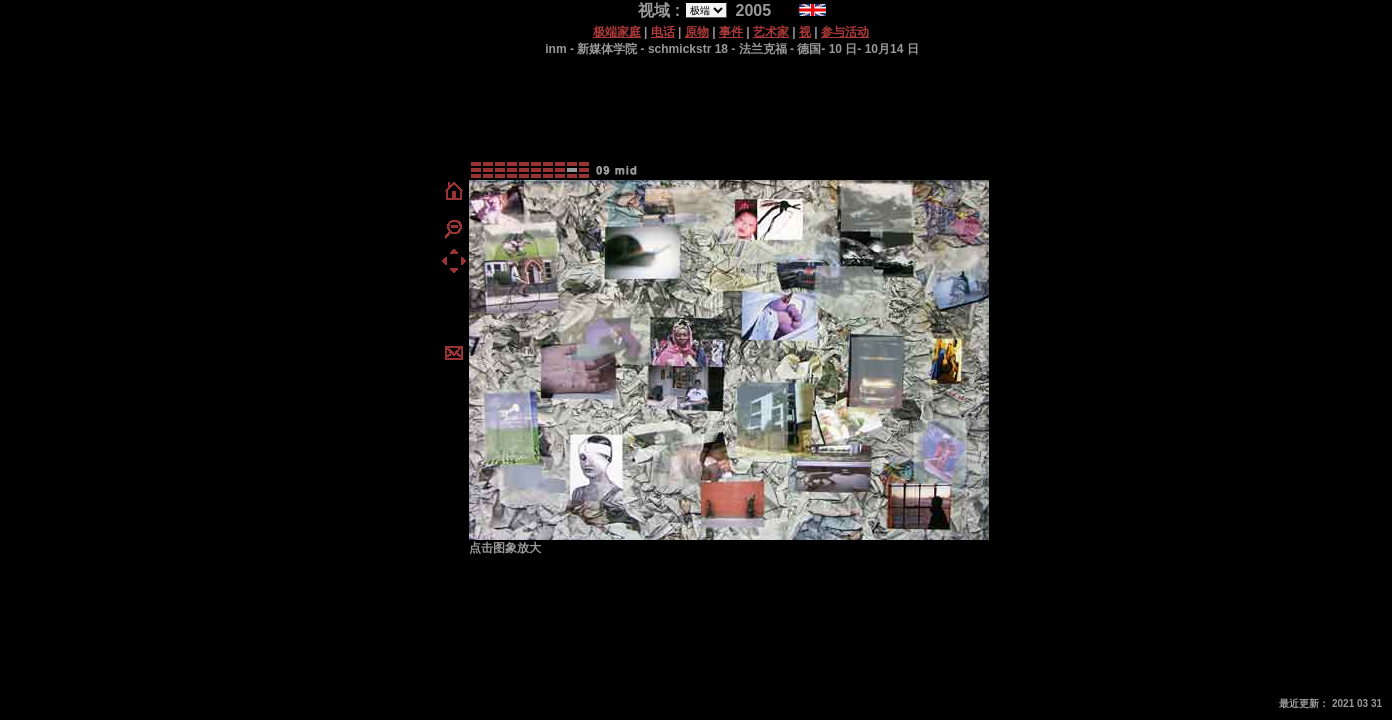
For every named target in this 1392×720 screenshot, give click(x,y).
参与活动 (845, 32)
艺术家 (771, 32)
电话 (663, 32)
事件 (731, 32)
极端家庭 (617, 32)
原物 (697, 32)
